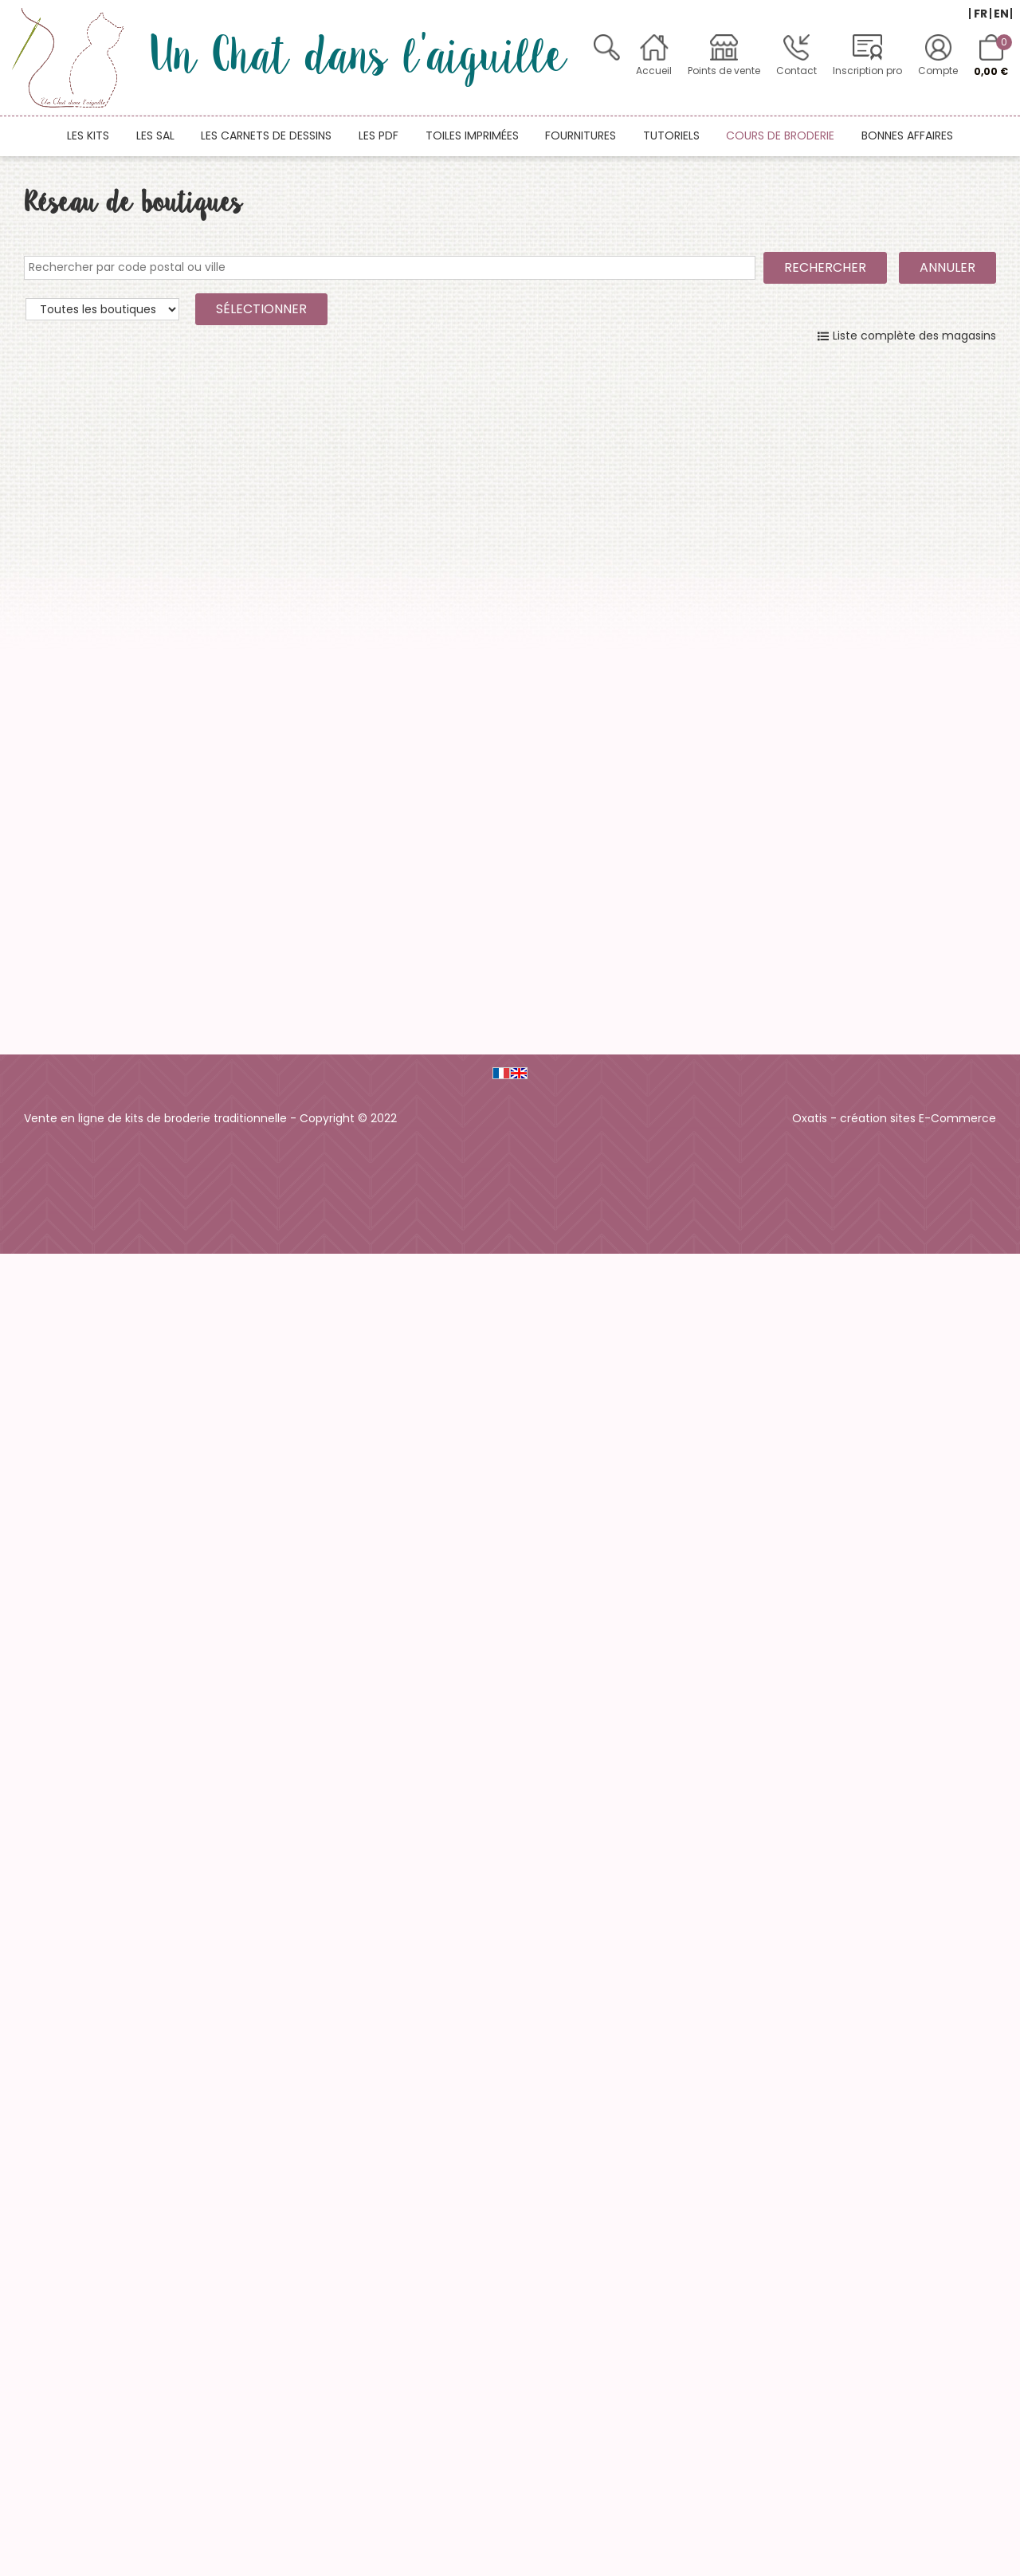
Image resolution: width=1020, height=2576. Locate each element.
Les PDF (378, 135)
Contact (796, 70)
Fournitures (580, 135)
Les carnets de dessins (266, 135)
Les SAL (155, 135)
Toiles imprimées (472, 135)
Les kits (88, 135)
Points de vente (724, 70)
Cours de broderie (780, 135)
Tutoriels (671, 135)
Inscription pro (867, 70)
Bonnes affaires (907, 135)
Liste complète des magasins (914, 336)
